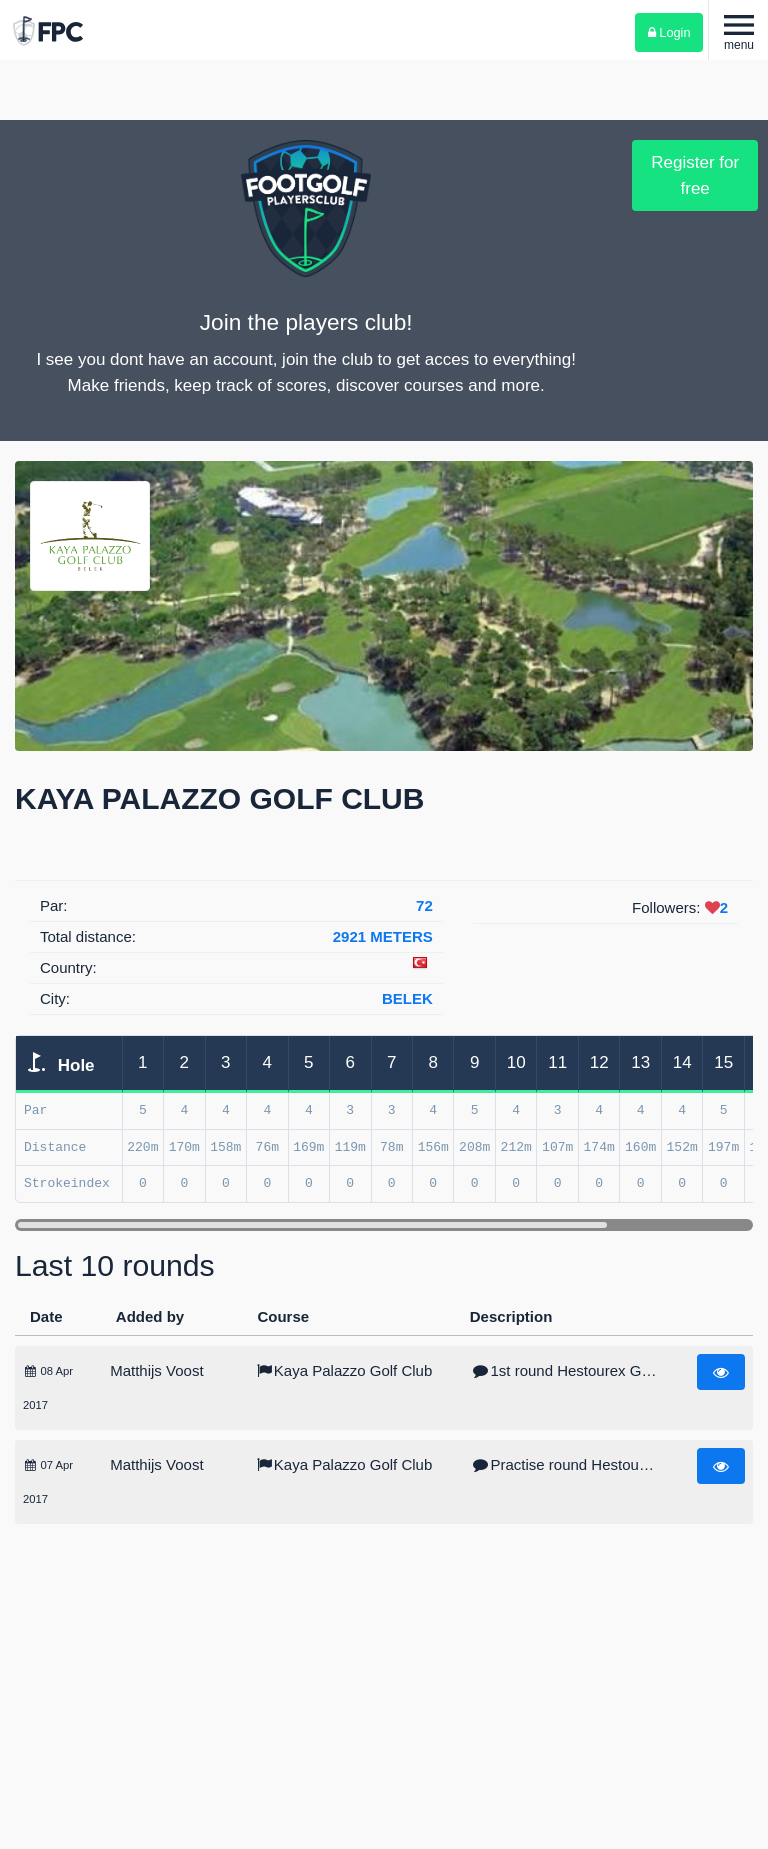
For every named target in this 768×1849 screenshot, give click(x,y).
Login (669, 32)
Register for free (695, 175)
